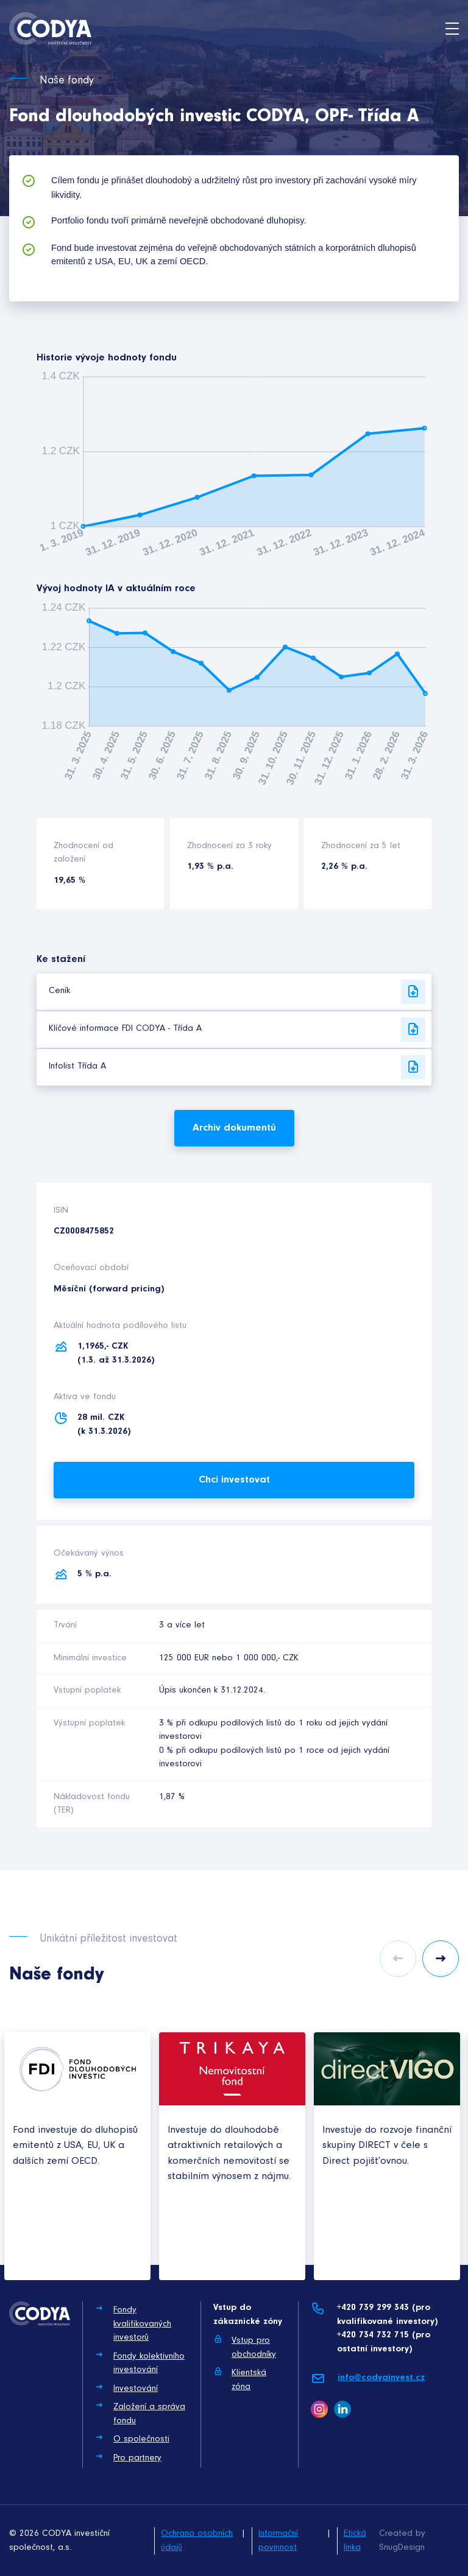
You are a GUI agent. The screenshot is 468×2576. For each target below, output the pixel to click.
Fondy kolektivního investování (140, 2362)
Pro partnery (128, 2457)
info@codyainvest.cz (368, 2378)
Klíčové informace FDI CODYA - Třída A (237, 1029)
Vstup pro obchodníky (244, 2346)
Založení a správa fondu (140, 2413)
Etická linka (355, 2540)
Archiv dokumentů (234, 1128)
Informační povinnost (278, 2540)
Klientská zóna (239, 2379)
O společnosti (132, 2438)
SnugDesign (402, 2547)
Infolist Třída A (237, 1067)
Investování (126, 2387)
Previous (398, 1958)
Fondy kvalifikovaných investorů (133, 2323)
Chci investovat (234, 1480)
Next (440, 1958)
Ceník (237, 992)
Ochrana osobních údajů (197, 2540)
